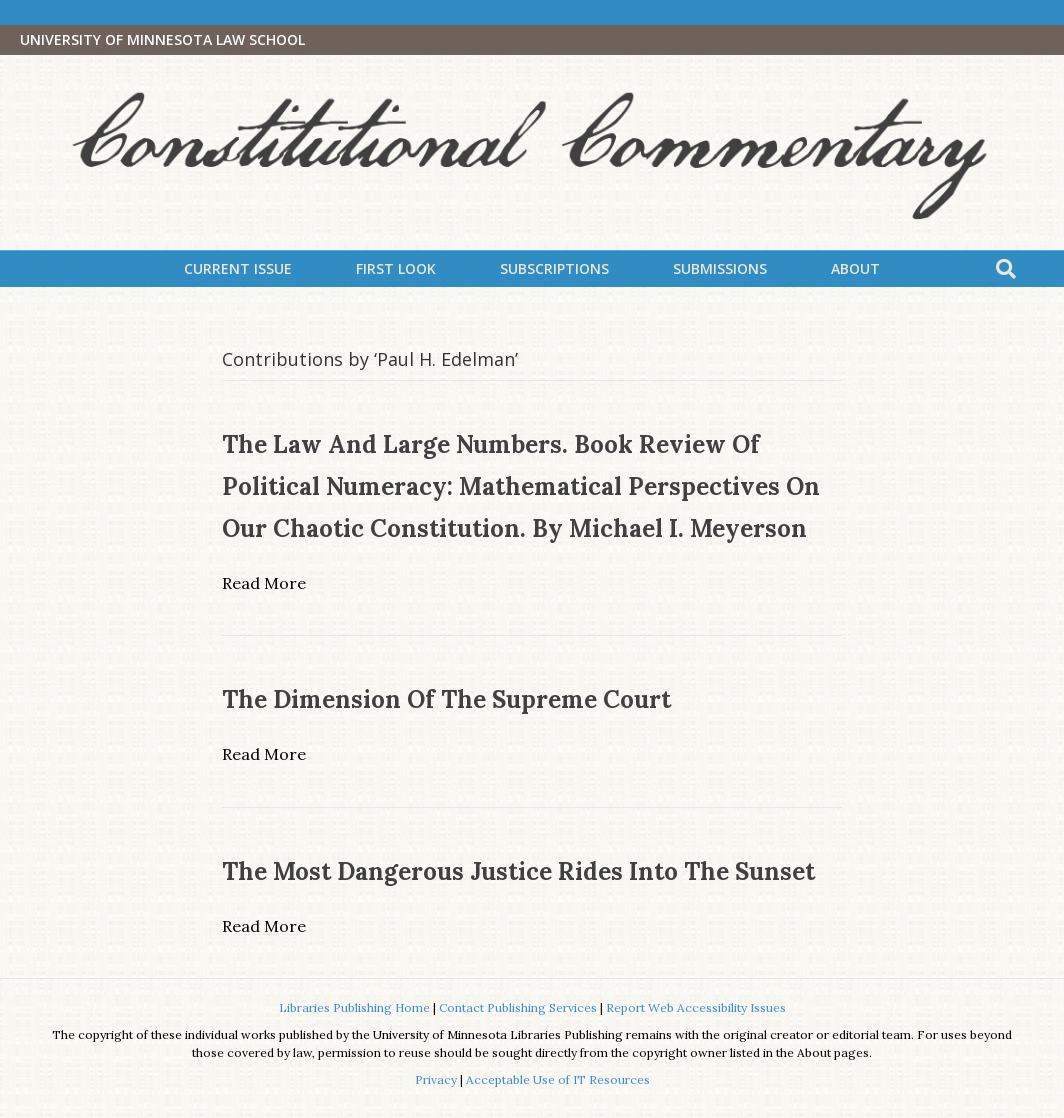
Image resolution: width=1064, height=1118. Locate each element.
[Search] (1006, 269)
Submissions (720, 268)
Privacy (436, 1079)
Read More (264, 583)
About (855, 268)
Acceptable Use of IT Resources (558, 1079)
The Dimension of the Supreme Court (446, 699)
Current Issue (238, 268)
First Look (396, 268)
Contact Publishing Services (518, 1007)
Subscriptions (554, 268)
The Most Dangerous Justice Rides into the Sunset (518, 871)
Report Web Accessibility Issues (696, 1007)
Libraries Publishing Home (354, 1007)
